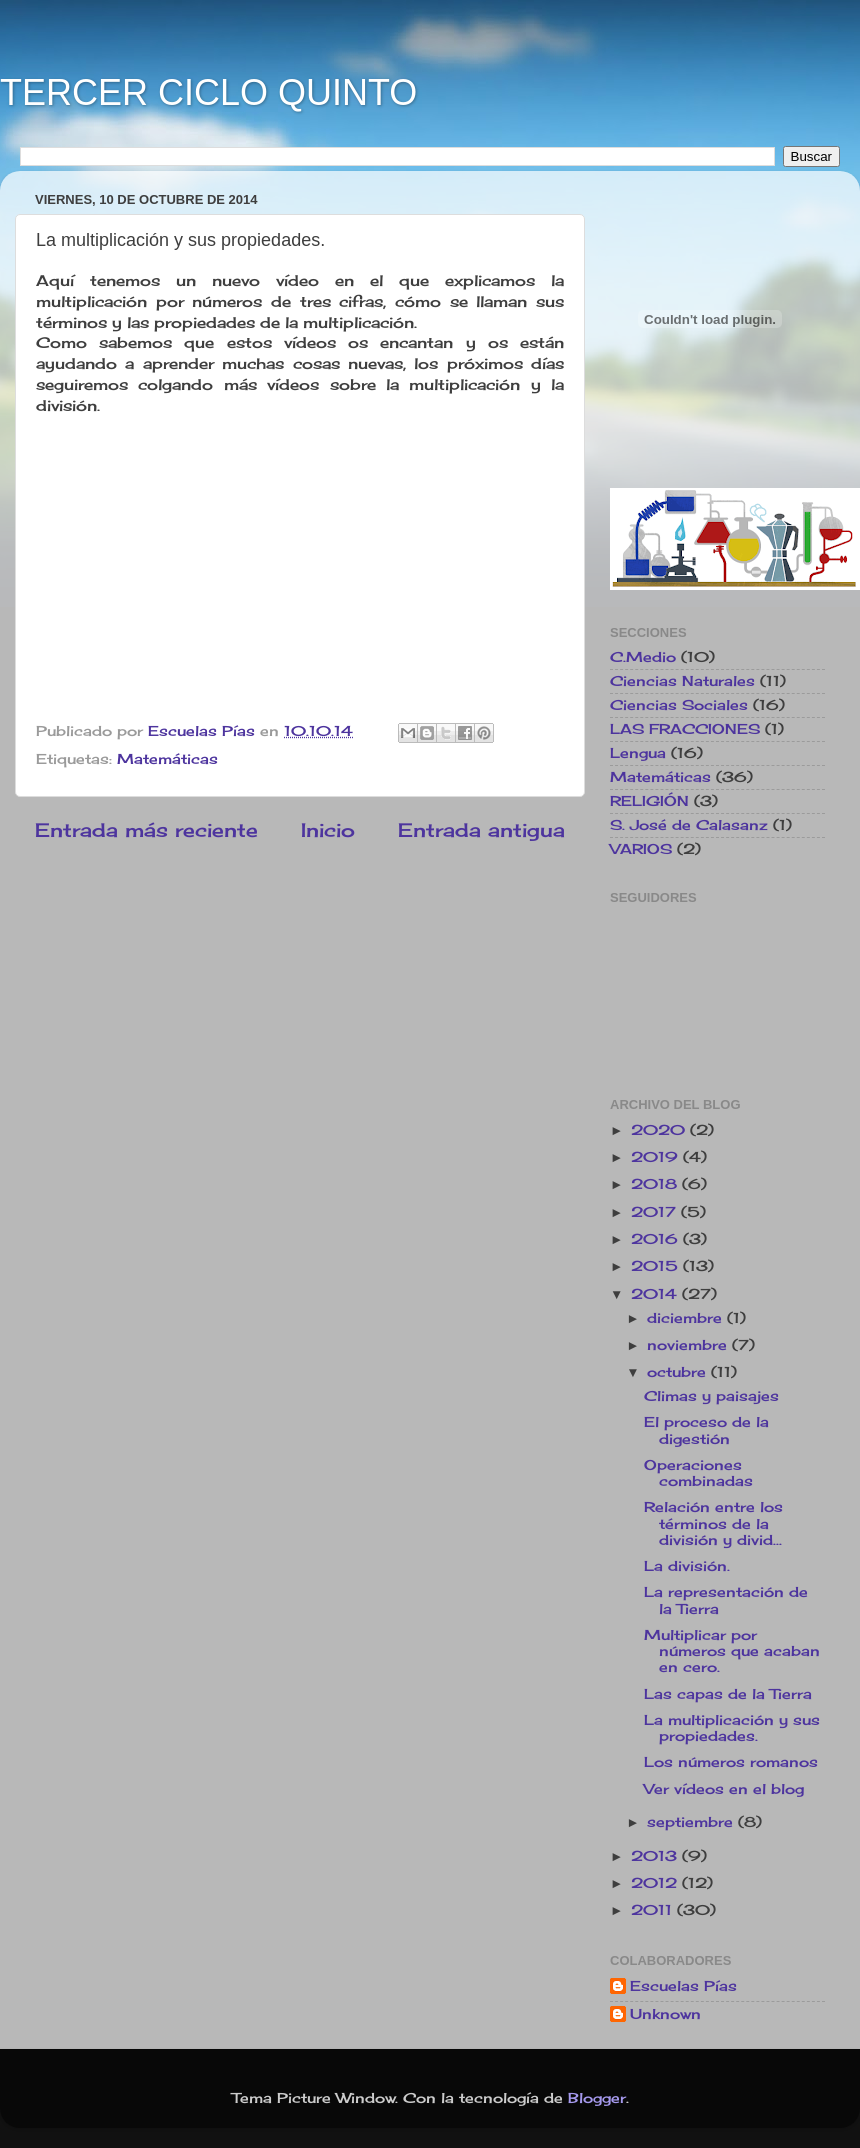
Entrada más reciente (146, 830)
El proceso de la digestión (706, 1430)
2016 (657, 1239)
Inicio (328, 830)
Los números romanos (731, 1762)
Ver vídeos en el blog (724, 1789)
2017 (656, 1212)
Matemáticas (167, 759)
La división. (687, 1566)
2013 (656, 1856)
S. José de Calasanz (689, 825)
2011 (654, 1910)
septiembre (692, 1822)
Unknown (665, 2014)
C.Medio (643, 657)
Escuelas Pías (683, 1986)
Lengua (638, 753)
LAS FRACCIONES (685, 729)
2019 (657, 1157)
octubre (679, 1372)
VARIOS (641, 849)
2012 (656, 1883)
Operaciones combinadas (698, 1473)
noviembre (689, 1345)
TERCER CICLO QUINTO (208, 92)
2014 (656, 1294)
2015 (657, 1266)
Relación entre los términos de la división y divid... (713, 1523)
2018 (656, 1184)
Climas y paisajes (711, 1396)
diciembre (687, 1318)
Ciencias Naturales (682, 681)
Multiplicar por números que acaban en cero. (732, 1651)
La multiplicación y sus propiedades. (732, 1728)
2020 (660, 1130)
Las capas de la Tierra (728, 1694)
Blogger (597, 2098)
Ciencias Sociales (679, 705)
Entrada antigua (481, 830)
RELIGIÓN (649, 801)
